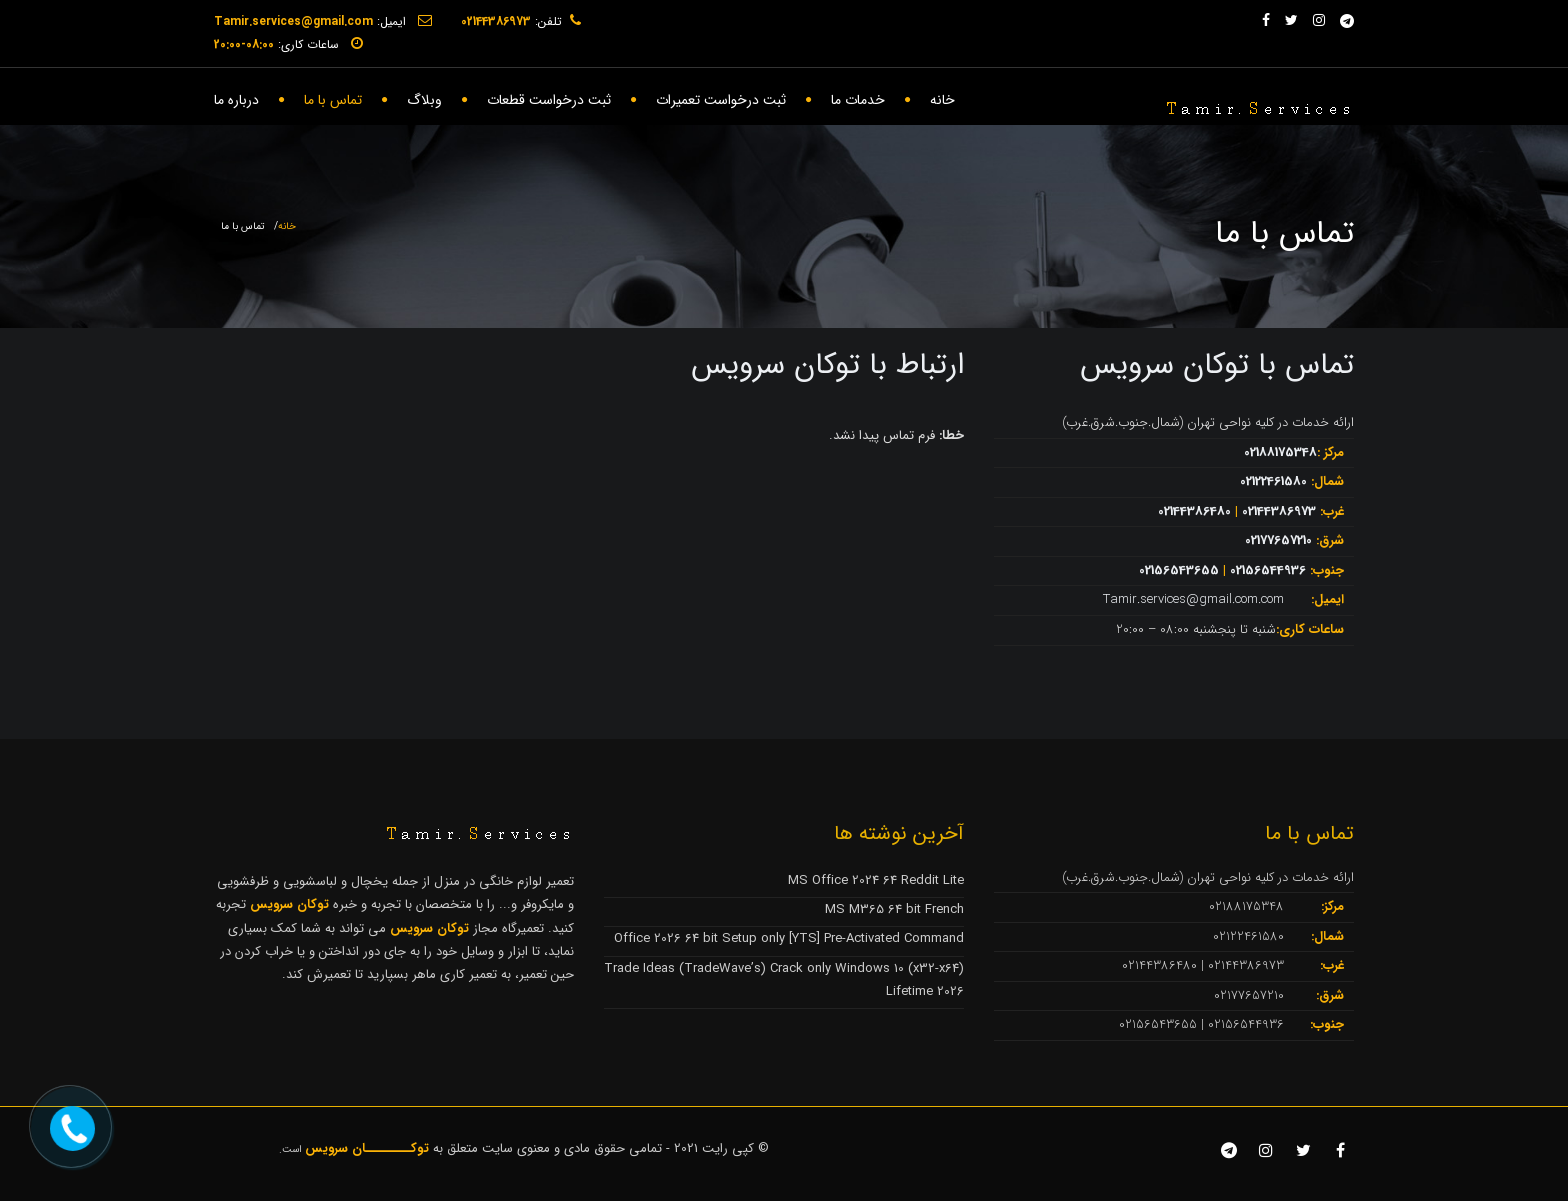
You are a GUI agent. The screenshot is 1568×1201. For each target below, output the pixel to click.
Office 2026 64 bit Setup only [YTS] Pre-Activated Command (789, 938)
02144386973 (1279, 511)
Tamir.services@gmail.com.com (1193, 599)
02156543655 (1179, 570)
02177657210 (1278, 540)
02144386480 (1194, 511)
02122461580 (1273, 481)
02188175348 (1280, 452)
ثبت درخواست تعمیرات (721, 100)
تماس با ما (333, 100)
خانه (942, 100)
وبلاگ (424, 100)
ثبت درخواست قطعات (549, 100)
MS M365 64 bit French (894, 909)
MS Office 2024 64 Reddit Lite (876, 880)
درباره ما (236, 100)
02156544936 (1268, 570)
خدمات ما (858, 100)
